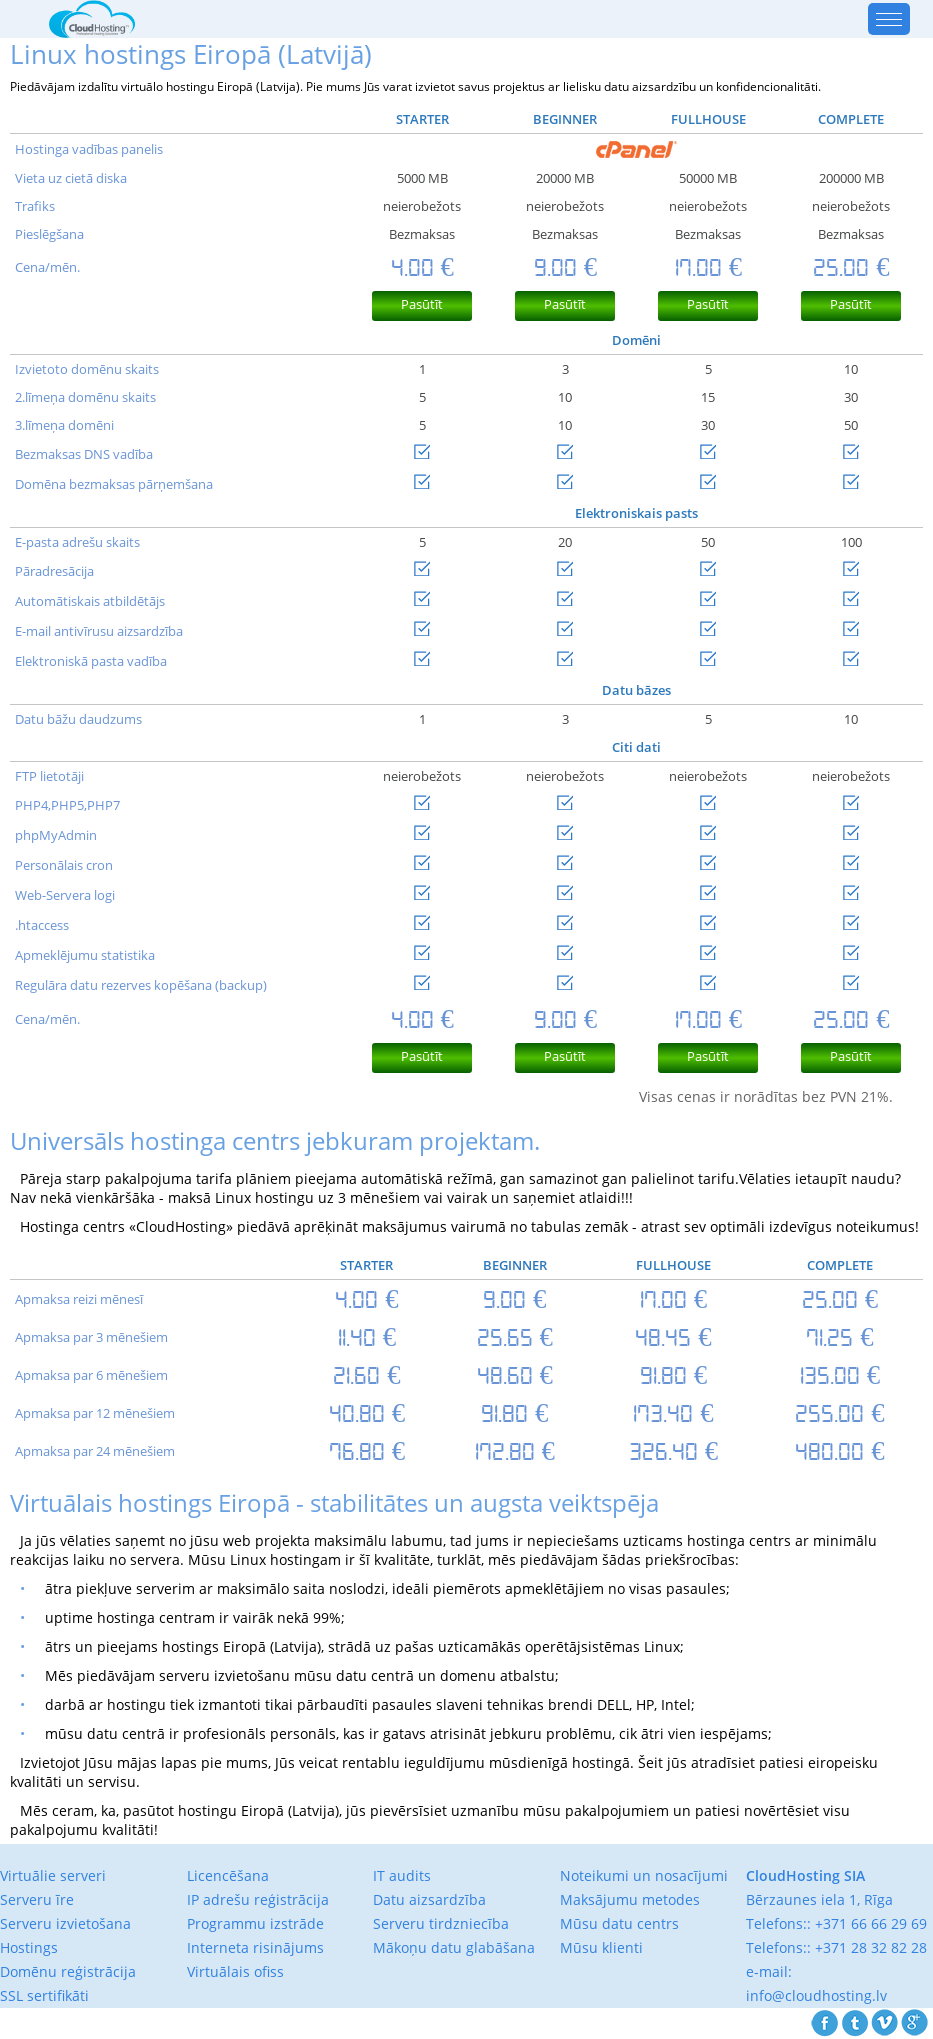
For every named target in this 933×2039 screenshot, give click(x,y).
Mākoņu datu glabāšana (454, 1947)
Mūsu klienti (601, 1947)
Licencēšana (228, 1875)
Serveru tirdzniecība (441, 1923)
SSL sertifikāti (44, 1995)
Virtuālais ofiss (235, 1971)
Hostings (29, 1947)
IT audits (402, 1875)
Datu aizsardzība (429, 1899)
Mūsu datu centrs (619, 1923)
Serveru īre (37, 1899)
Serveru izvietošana (65, 1923)
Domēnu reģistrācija (68, 1971)
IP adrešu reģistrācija (258, 1899)
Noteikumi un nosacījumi (644, 1875)
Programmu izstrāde (255, 1923)
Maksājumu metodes (630, 1899)
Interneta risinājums (255, 1947)
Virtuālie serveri (53, 1875)
